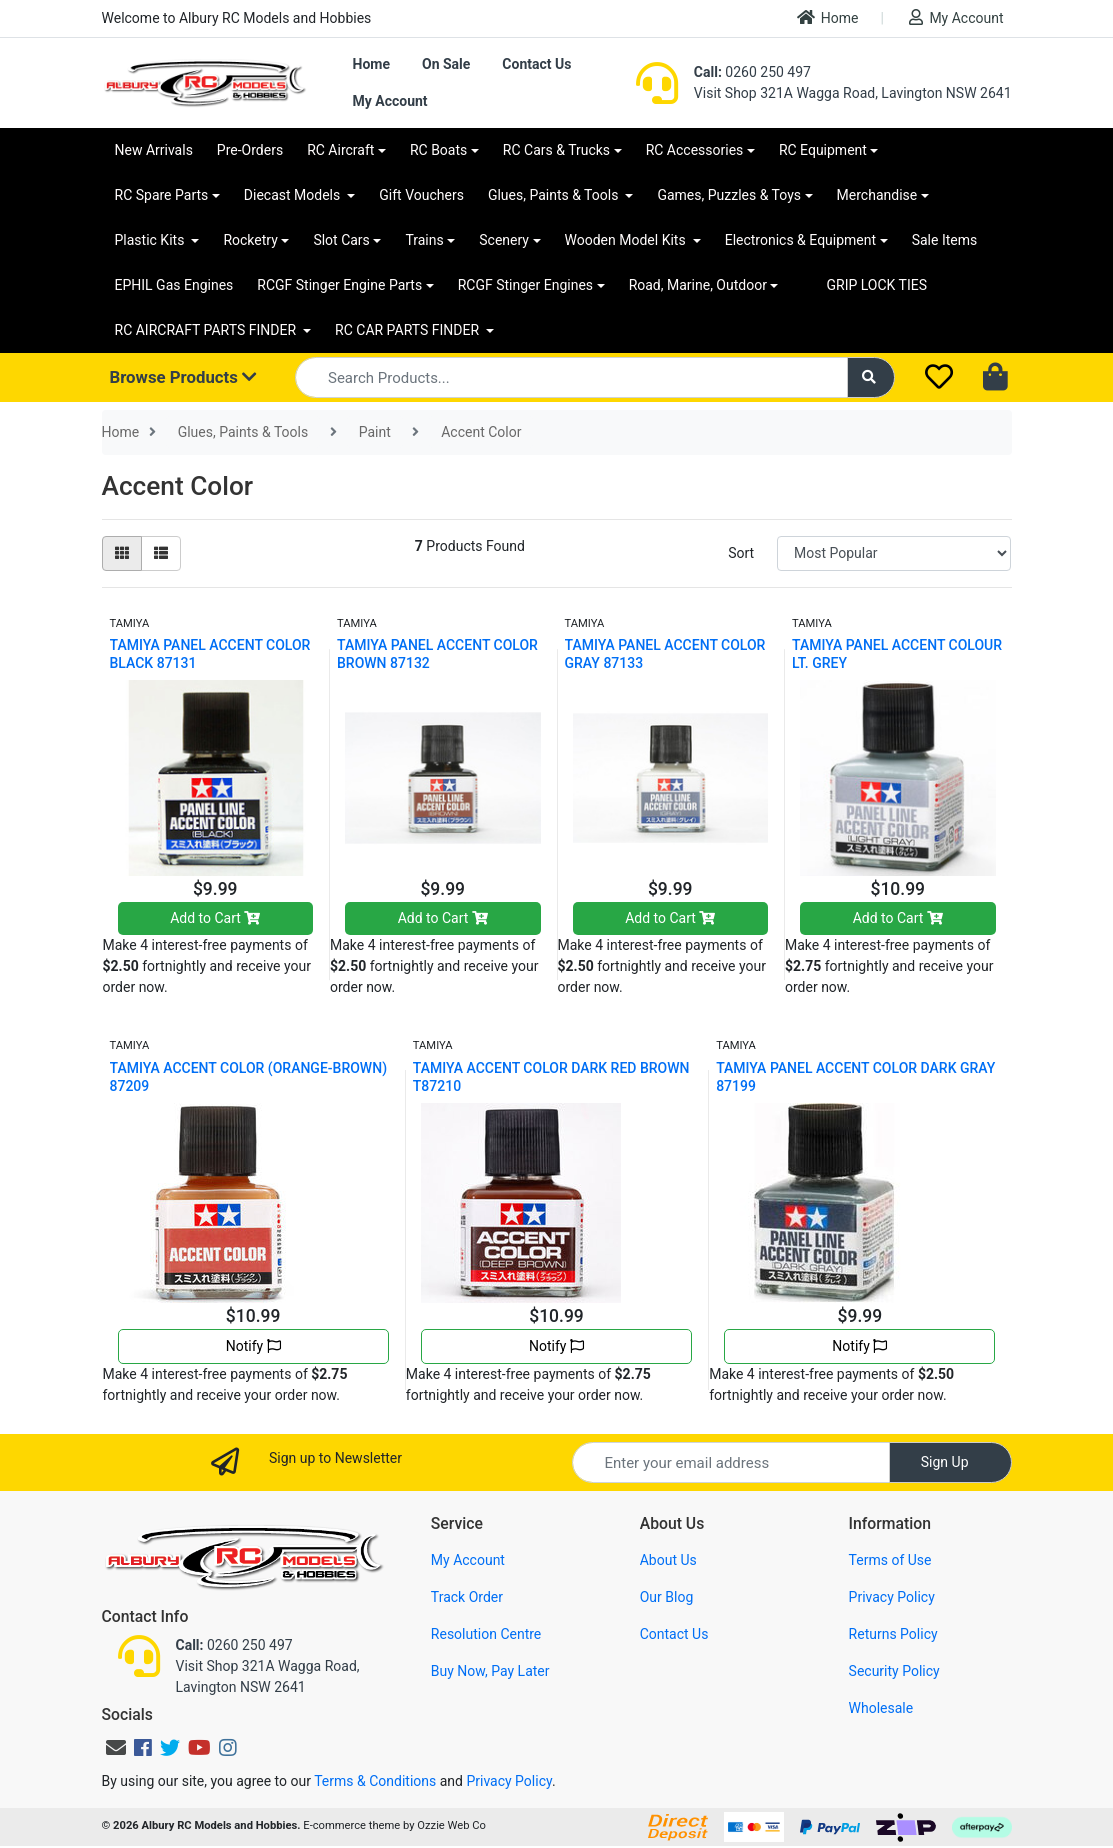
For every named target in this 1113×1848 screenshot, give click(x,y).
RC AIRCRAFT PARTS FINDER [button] (207, 330)
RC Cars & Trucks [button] (556, 150)
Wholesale (881, 1708)
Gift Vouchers (421, 195)
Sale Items (945, 240)
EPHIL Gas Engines (174, 285)
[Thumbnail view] (122, 553)
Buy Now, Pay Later (490, 1671)
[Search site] (871, 377)
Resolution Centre (486, 1634)
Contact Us (536, 64)
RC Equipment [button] (823, 150)
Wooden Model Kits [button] (627, 240)
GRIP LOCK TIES (876, 285)
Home (828, 17)
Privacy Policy (892, 1597)
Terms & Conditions (375, 1781)
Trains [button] (424, 240)
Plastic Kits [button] (151, 240)
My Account (956, 17)
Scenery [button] (504, 240)
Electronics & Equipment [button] (800, 240)
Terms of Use (890, 1560)
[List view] (161, 553)
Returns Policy (893, 1634)
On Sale (446, 64)
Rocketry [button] (250, 240)
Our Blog (667, 1597)
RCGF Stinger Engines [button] (525, 285)
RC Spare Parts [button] (162, 195)
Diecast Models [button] (294, 195)
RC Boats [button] (438, 150)
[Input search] (571, 377)
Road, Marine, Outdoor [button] (698, 285)
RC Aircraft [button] (340, 150)
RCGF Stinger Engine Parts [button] (339, 285)
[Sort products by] (894, 553)
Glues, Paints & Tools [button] (555, 195)
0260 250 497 (752, 72)
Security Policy (894, 1671)
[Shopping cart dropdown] (997, 378)
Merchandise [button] (877, 195)
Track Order (467, 1597)
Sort (741, 553)
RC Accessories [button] (695, 150)
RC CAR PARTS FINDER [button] (408, 330)
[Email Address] (731, 1462)
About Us (668, 1560)
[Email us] (116, 1748)
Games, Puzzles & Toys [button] (729, 195)
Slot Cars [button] (341, 240)
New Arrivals (154, 150)
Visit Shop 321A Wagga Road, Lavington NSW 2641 (853, 93)
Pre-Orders (250, 150)
